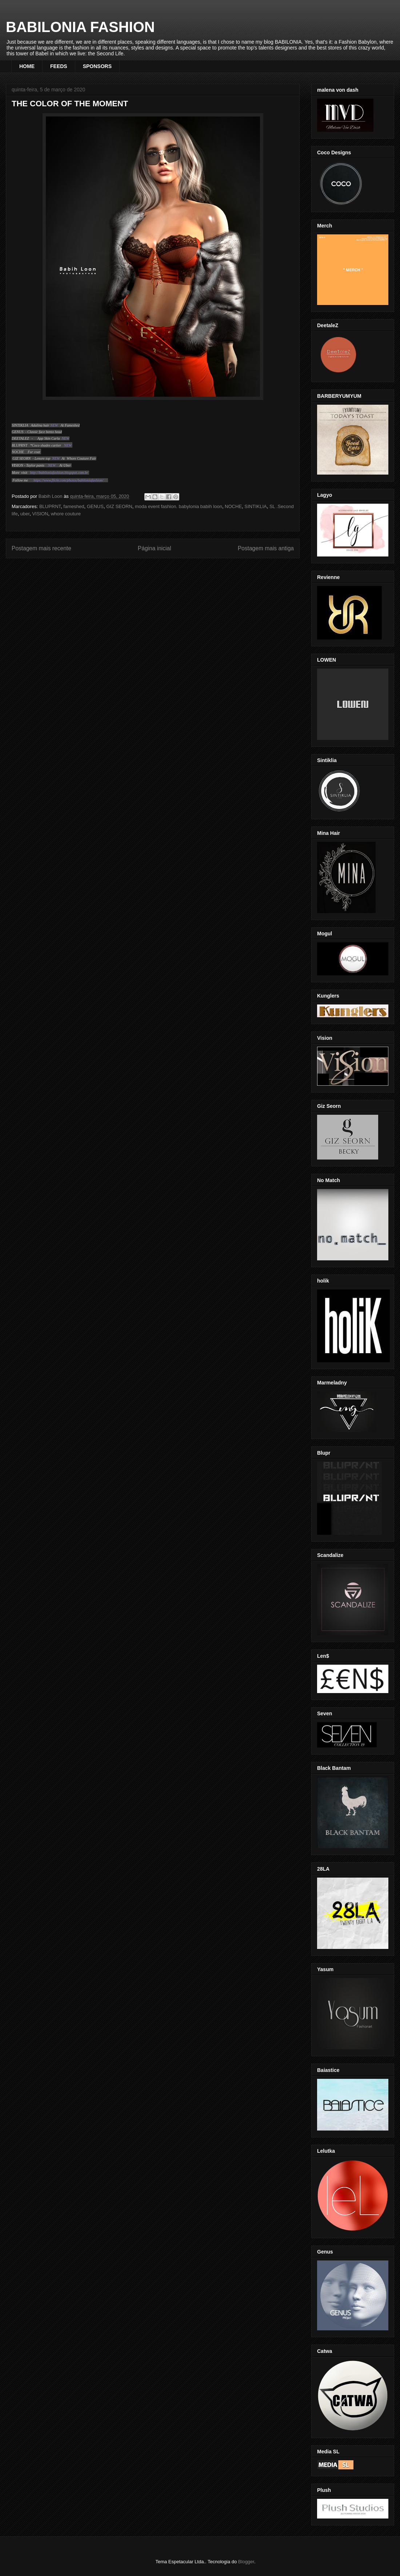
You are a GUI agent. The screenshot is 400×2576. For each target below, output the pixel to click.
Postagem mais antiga (266, 548)
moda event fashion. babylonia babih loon (178, 506)
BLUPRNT (50, 506)
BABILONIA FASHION (80, 27)
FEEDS (58, 66)
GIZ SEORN (119, 506)
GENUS (95, 506)
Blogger (246, 2561)
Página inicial (154, 548)
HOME (27, 66)
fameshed (73, 506)
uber (24, 513)
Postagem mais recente (41, 548)
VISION (40, 513)
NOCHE (233, 506)
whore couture (66, 513)
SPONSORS (97, 66)
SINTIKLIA (255, 506)
